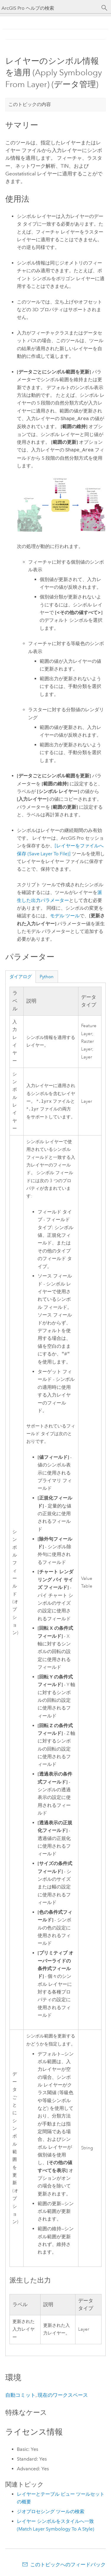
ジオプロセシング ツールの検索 (50, 2511)
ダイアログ (20, 976)
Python (47, 976)
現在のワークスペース (63, 2395)
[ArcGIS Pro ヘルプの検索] (49, 8)
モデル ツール (65, 916)
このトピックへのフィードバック (68, 2564)
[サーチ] (104, 8)
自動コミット (20, 2395)
